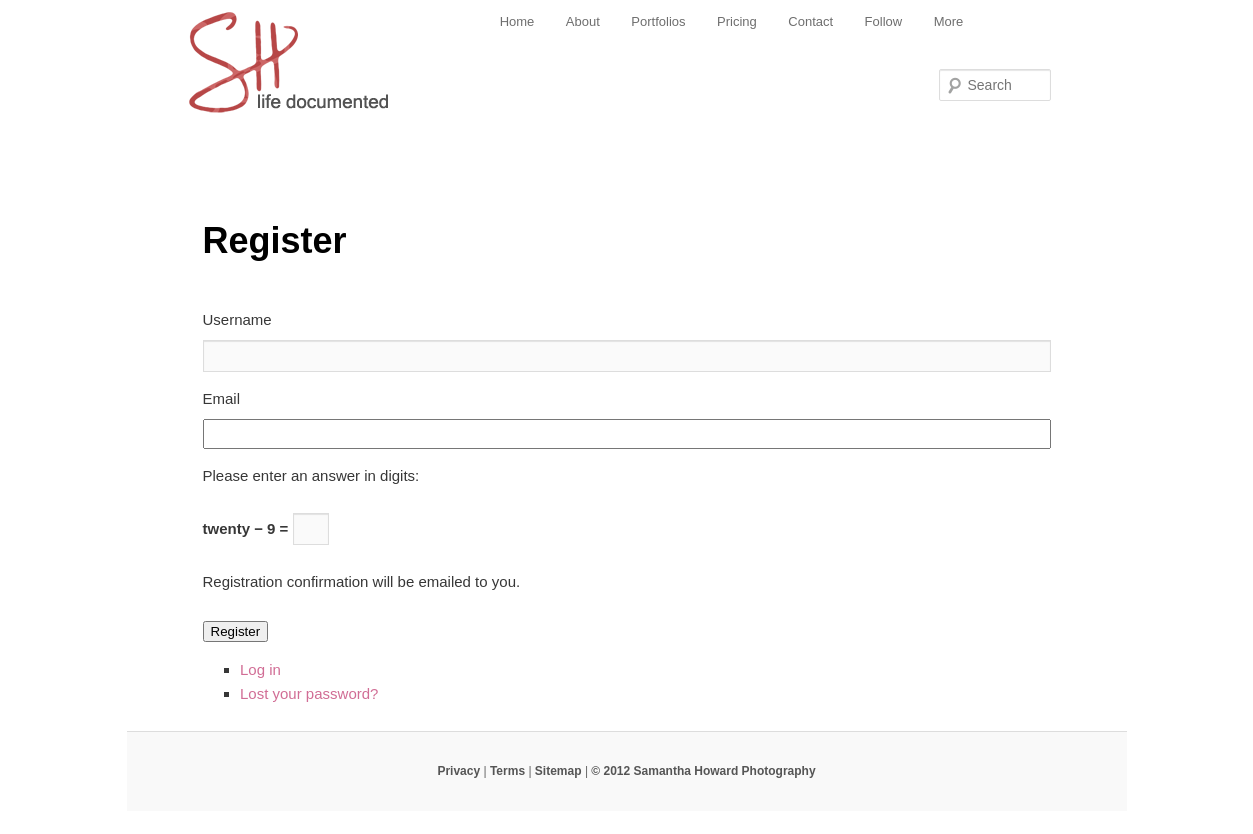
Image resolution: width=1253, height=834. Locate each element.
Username (237, 319)
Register (236, 631)
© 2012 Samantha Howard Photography (703, 771)
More (949, 21)
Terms (507, 771)
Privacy (458, 771)
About (583, 21)
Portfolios (658, 21)
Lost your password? (309, 693)
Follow (884, 21)
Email (222, 398)
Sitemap (558, 771)
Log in (260, 669)
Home (517, 21)
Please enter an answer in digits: (311, 475)
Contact (810, 21)
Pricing (737, 21)
